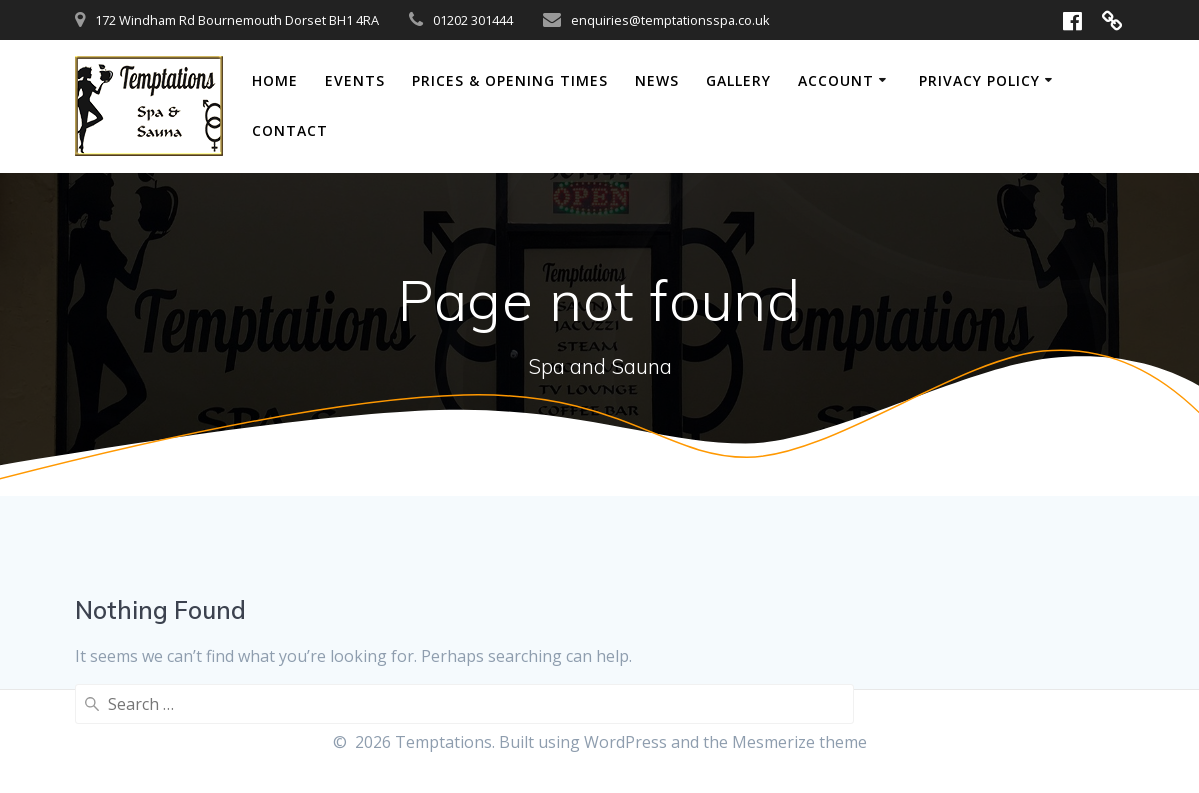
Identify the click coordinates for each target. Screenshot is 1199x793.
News (657, 80)
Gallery (738, 80)
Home (275, 80)
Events (355, 80)
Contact (290, 130)
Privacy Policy (979, 80)
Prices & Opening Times (510, 80)
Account (836, 80)
